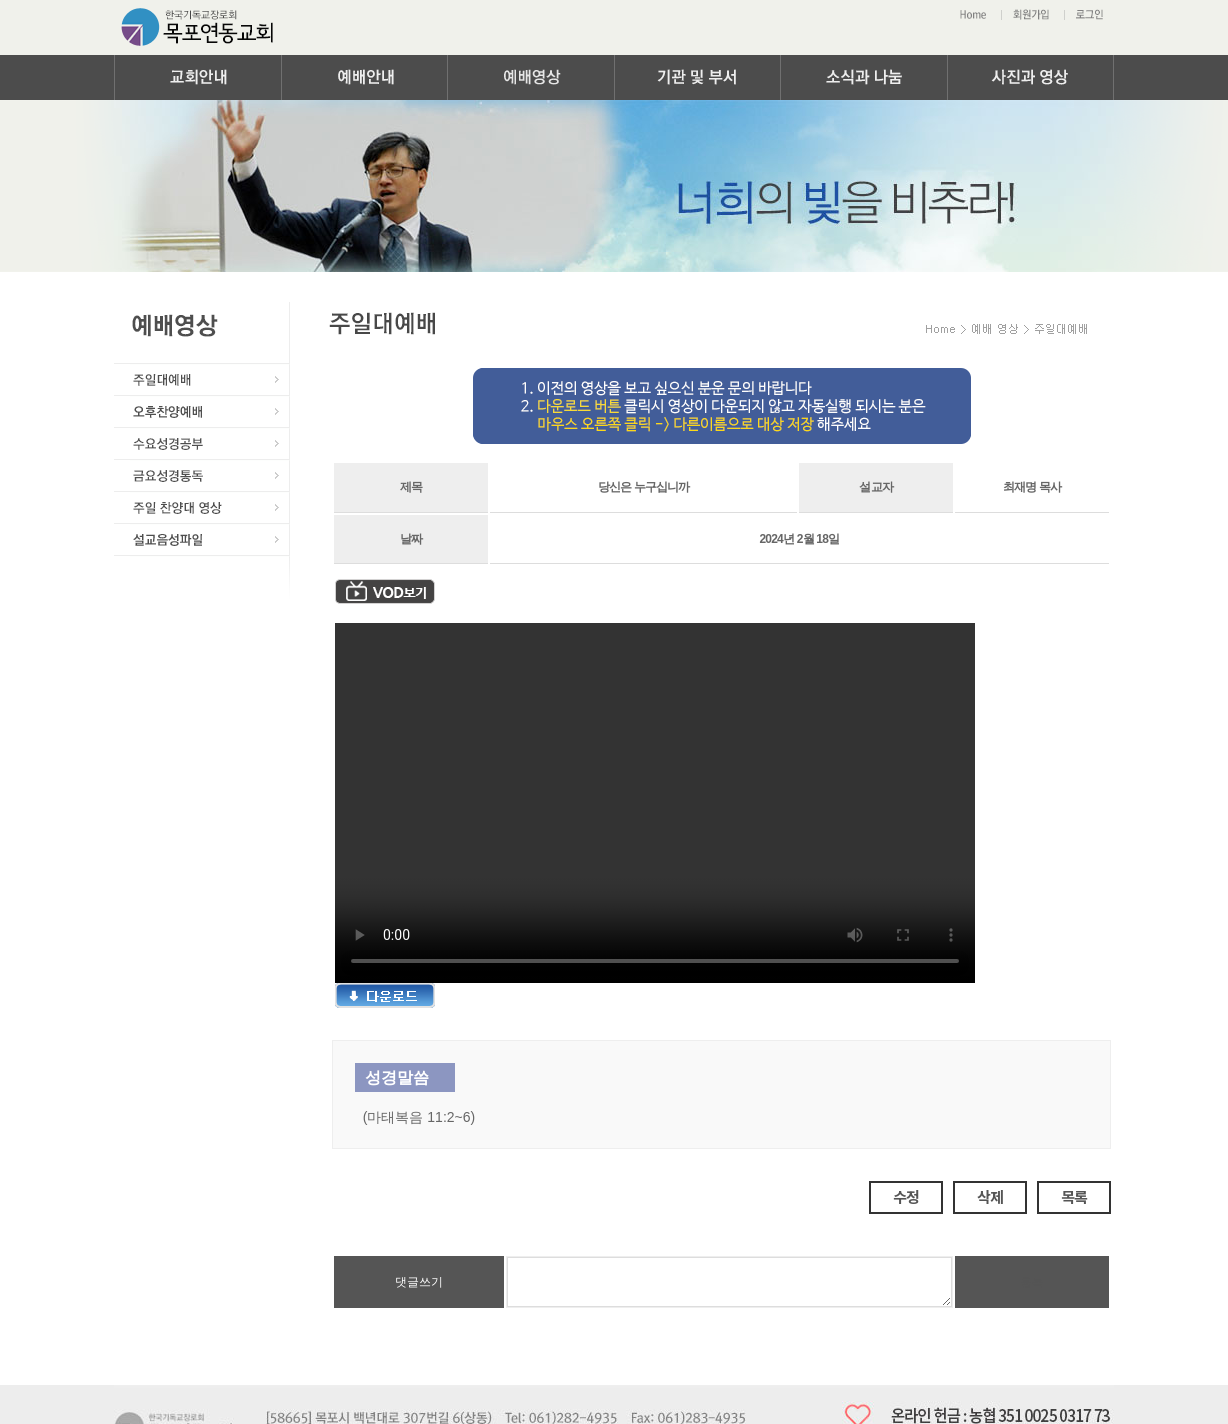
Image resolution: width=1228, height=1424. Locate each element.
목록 (1074, 1196)
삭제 (990, 1196)
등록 (1032, 1282)
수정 (906, 1196)
